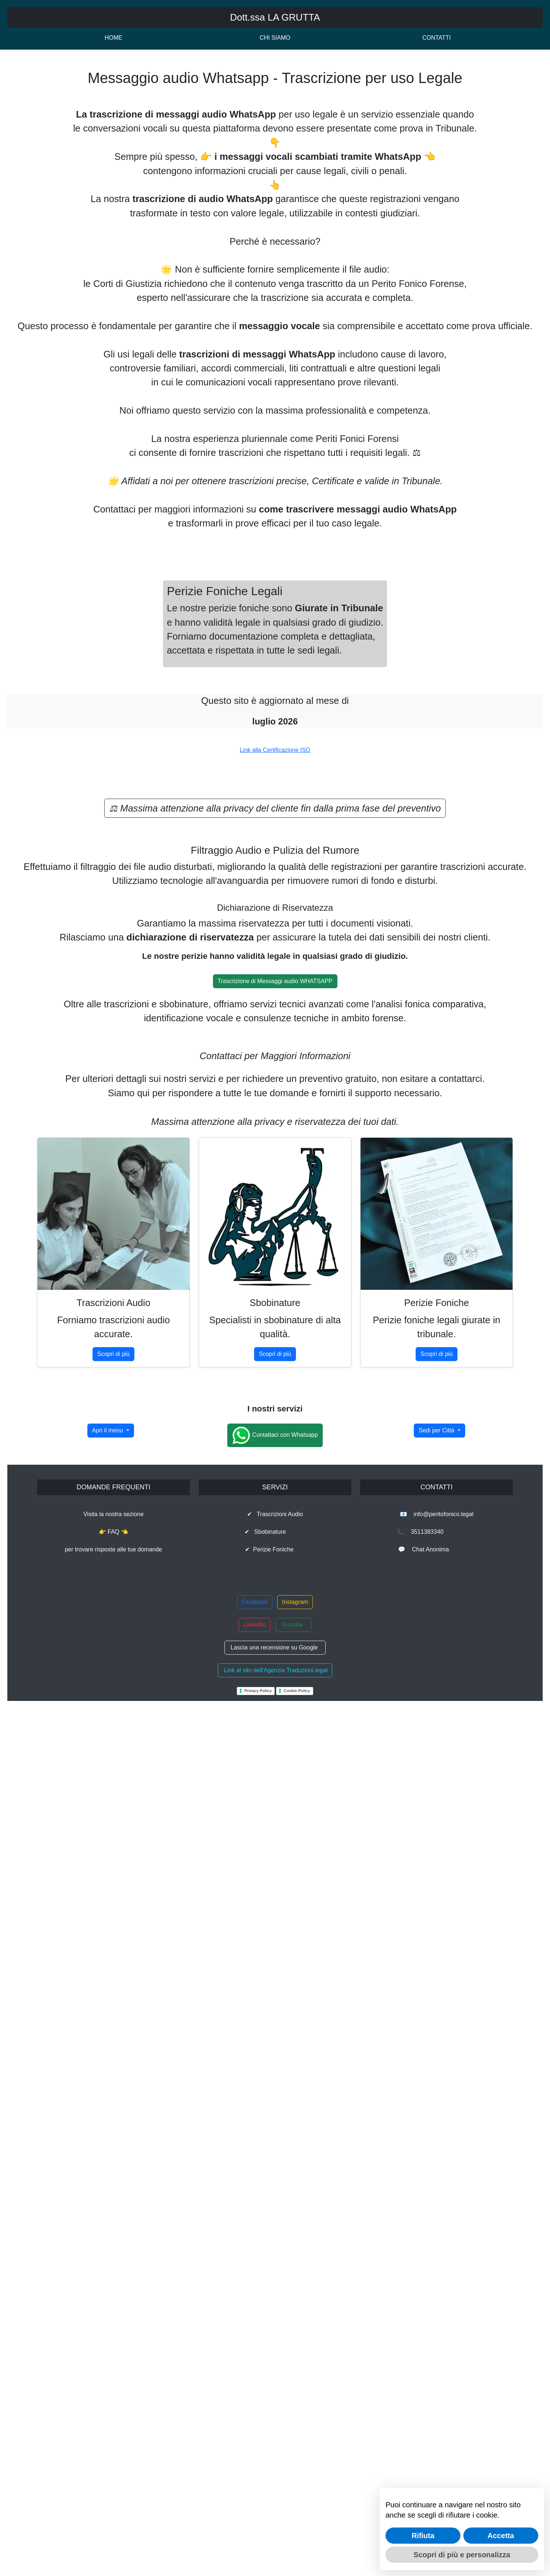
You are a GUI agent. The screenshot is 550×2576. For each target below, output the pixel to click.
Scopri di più (113, 1942)
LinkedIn (254, 2483)
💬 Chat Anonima (436, 2408)
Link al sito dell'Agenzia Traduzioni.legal (275, 2529)
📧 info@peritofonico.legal (437, 2373)
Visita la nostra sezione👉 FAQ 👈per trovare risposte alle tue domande (113, 2390)
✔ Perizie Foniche (275, 2408)
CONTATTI (436, 38)
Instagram (295, 2461)
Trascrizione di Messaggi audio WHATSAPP (275, 1569)
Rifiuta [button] (423, 2536)
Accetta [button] (501, 2536)
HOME (113, 38)
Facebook (255, 2461)
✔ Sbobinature (275, 2391)
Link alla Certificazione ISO (275, 1292)
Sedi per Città (437, 2289)
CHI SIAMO (275, 38)
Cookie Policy (296, 2549)
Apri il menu (108, 2289)
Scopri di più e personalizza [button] (461, 2555)
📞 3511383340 (436, 2391)
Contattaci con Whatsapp (275, 2294)
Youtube (293, 2483)
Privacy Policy (258, 2549)
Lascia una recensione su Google (275, 2506)
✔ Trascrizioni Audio (275, 2373)
